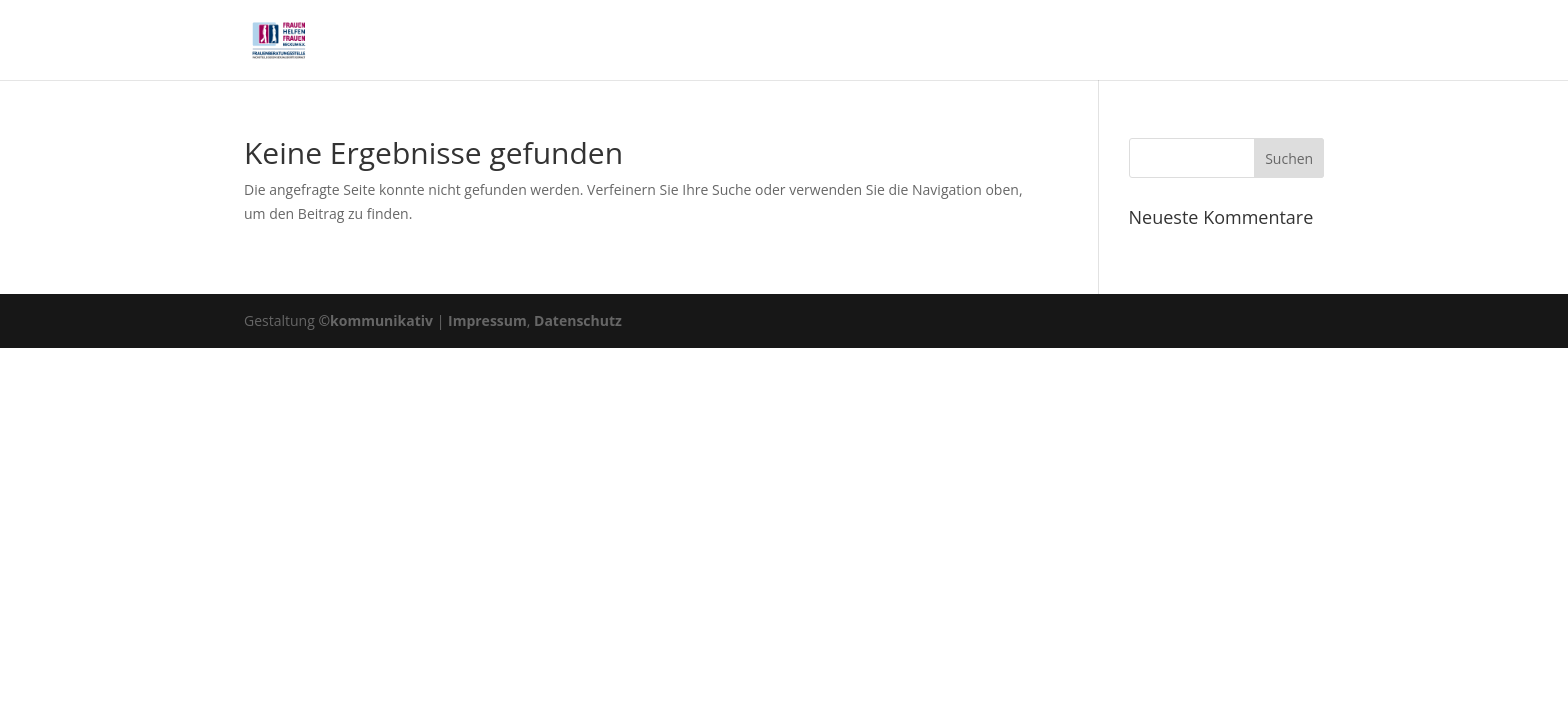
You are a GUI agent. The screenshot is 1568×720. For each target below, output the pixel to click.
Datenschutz (578, 320)
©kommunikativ (375, 320)
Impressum (487, 320)
